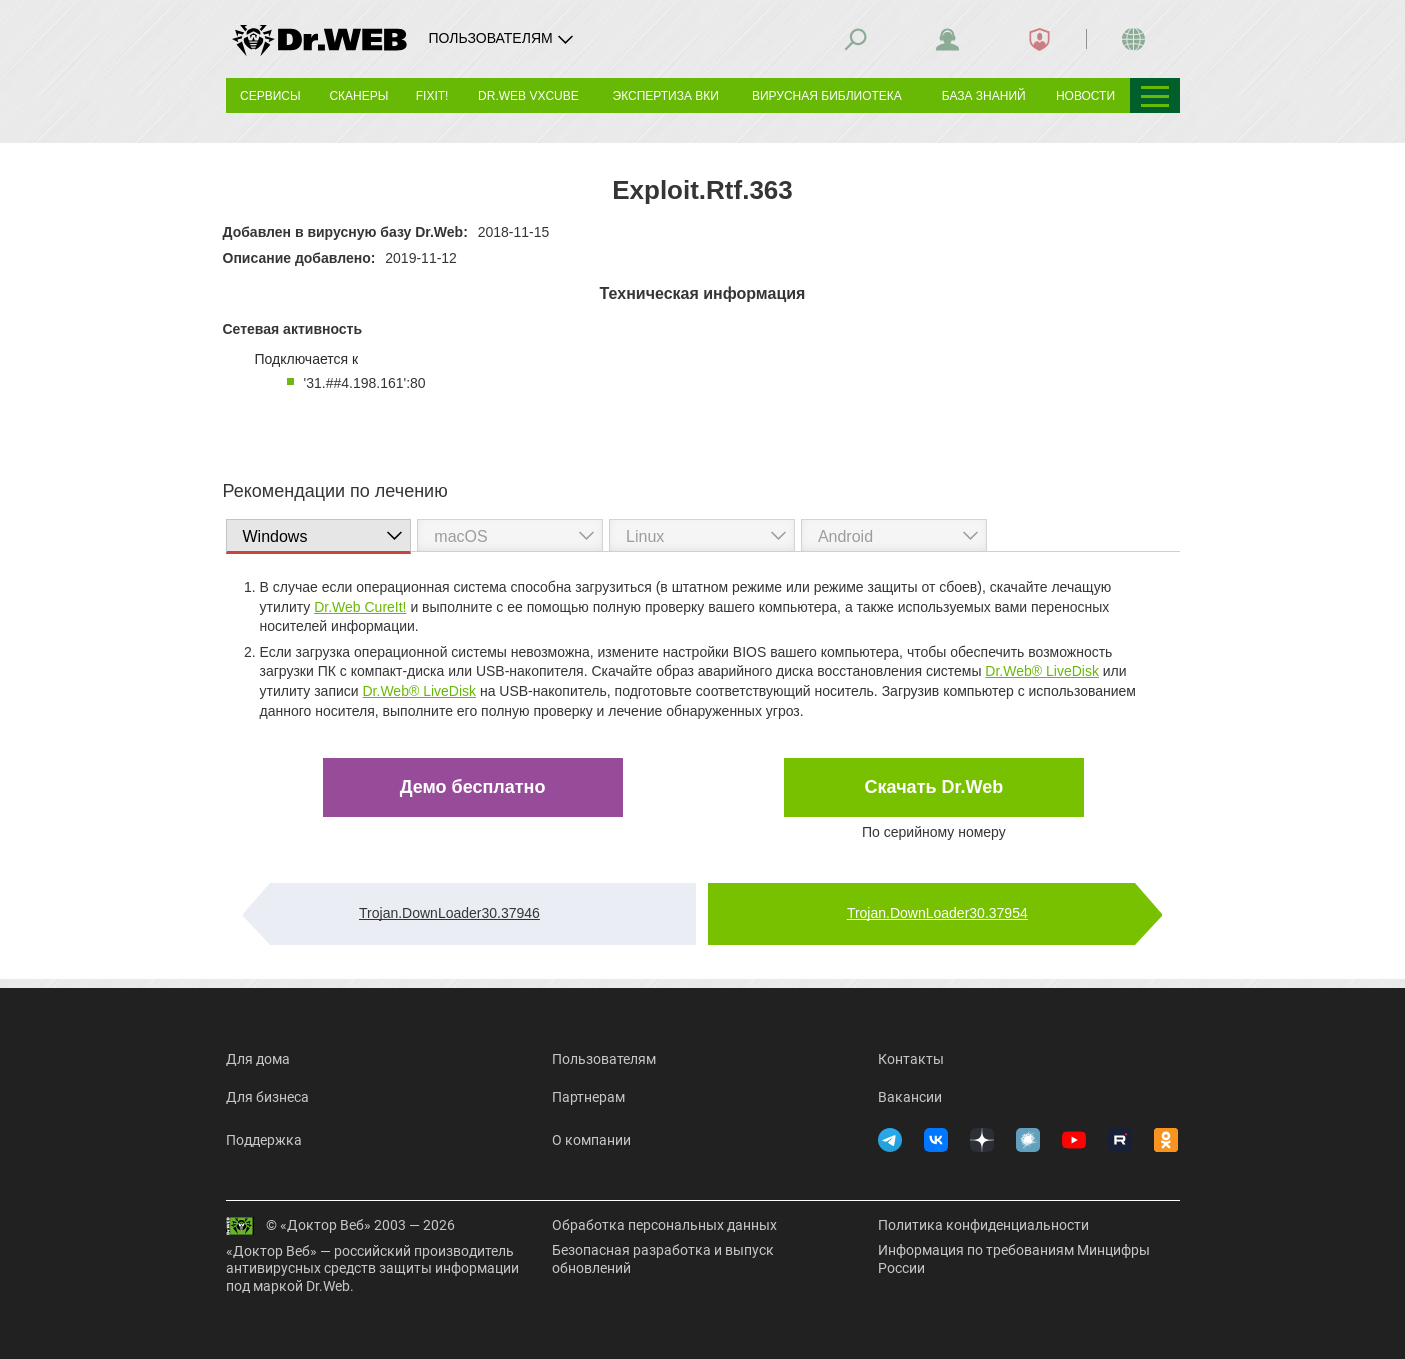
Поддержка (264, 1140)
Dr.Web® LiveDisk (1042, 671)
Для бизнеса (267, 1097)
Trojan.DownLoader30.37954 (937, 913)
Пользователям (604, 1059)
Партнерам (588, 1097)
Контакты (911, 1059)
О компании (591, 1140)
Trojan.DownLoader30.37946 (449, 913)
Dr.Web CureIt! (360, 607)
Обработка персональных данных (664, 1225)
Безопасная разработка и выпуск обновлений (663, 1259)
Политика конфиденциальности (983, 1225)
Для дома (258, 1059)
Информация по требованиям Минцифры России (1014, 1259)
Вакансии (910, 1097)
